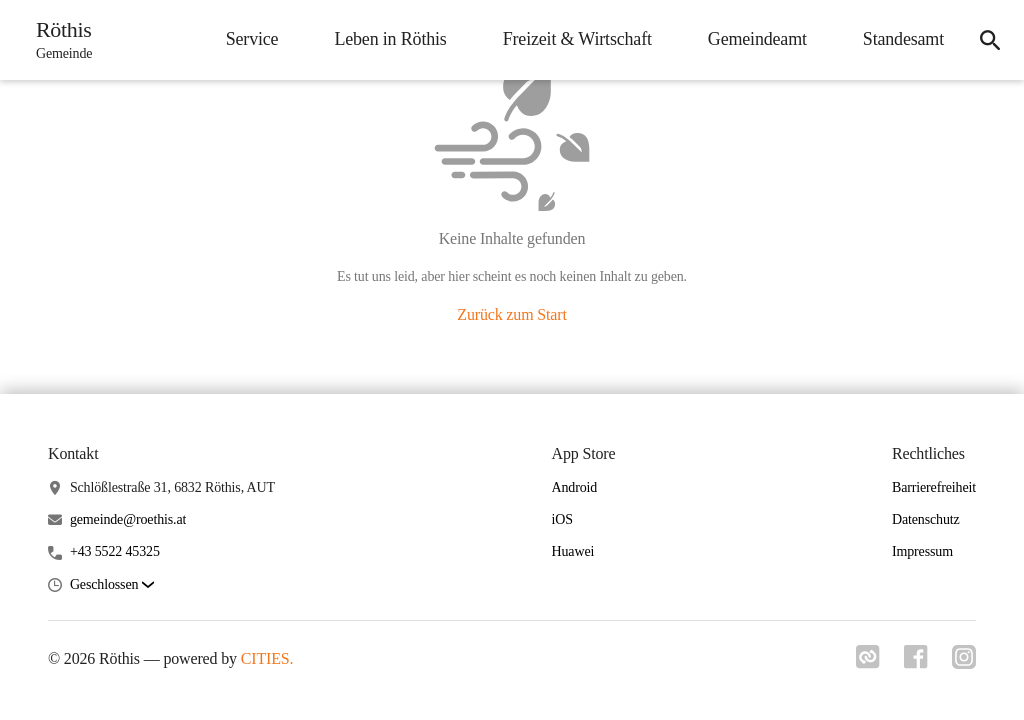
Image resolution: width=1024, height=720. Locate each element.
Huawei (573, 551)
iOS (562, 519)
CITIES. (267, 658)
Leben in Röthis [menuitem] (390, 39)
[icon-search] (990, 40)
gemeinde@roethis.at (128, 519)
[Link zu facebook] (916, 663)
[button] (112, 585)
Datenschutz (926, 519)
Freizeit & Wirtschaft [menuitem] (577, 39)
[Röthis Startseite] (58, 40)
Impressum (922, 551)
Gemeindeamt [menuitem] (757, 39)
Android (575, 487)
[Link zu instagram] (964, 663)
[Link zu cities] (868, 663)
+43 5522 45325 (115, 551)
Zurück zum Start (511, 314)
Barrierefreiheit (934, 487)
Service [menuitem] (252, 39)
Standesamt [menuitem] (903, 39)
